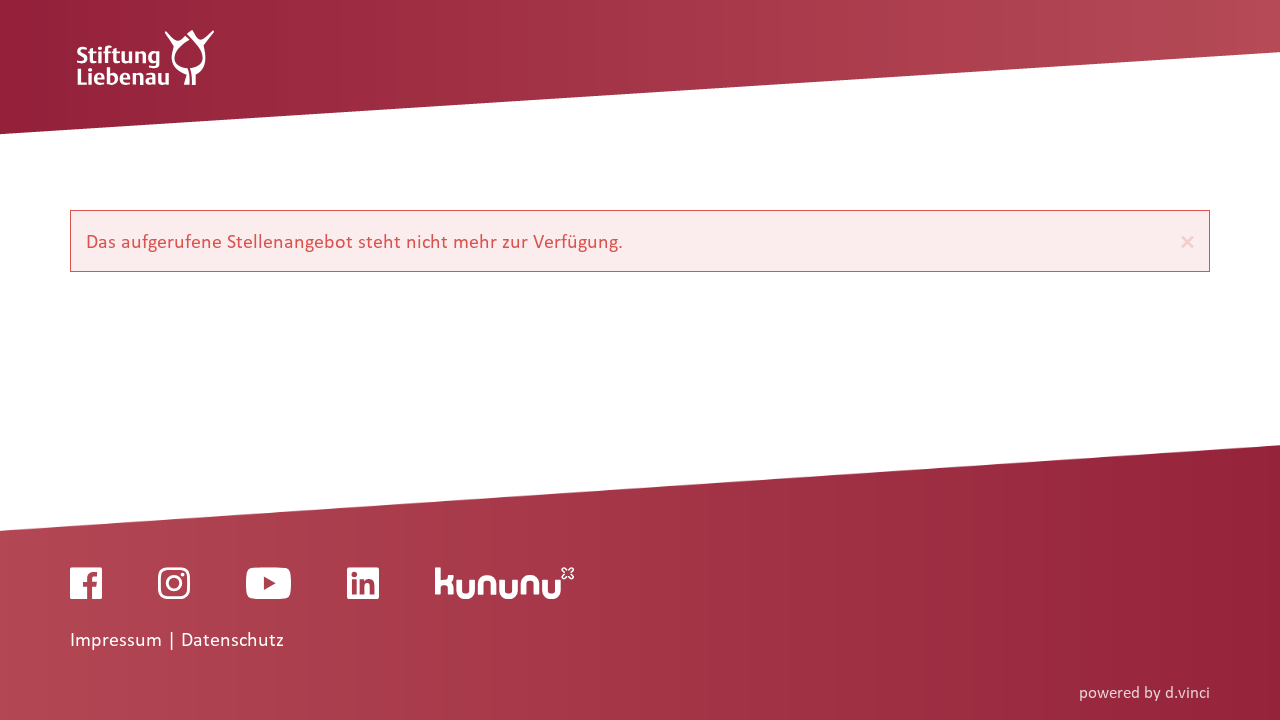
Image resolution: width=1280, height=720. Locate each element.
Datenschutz (232, 640)
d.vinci (1187, 692)
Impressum (118, 640)
